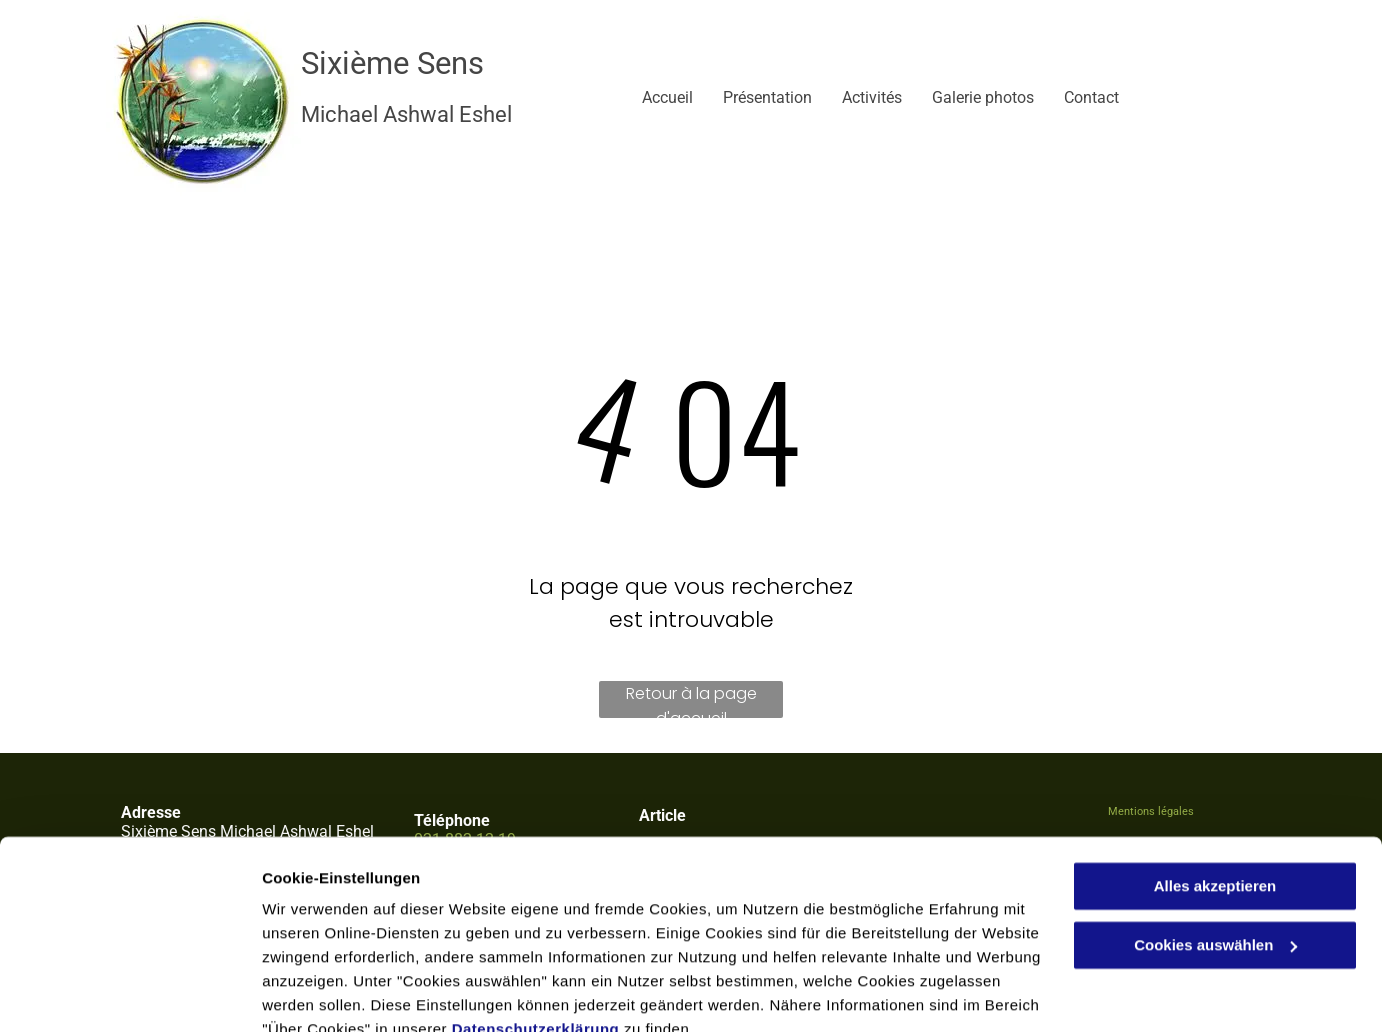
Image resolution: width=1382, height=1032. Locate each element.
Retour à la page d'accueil (691, 700)
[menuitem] (652, 97)
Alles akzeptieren (1215, 794)
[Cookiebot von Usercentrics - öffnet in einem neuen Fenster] (129, 993)
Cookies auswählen (332, 992)
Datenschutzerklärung (536, 937)
